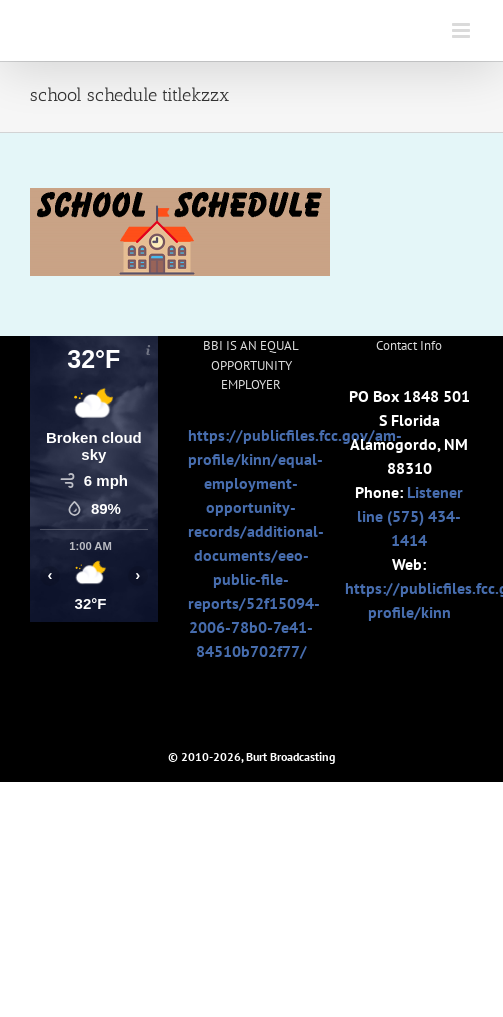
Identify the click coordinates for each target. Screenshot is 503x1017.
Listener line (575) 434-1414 (410, 516)
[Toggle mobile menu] (462, 30)
